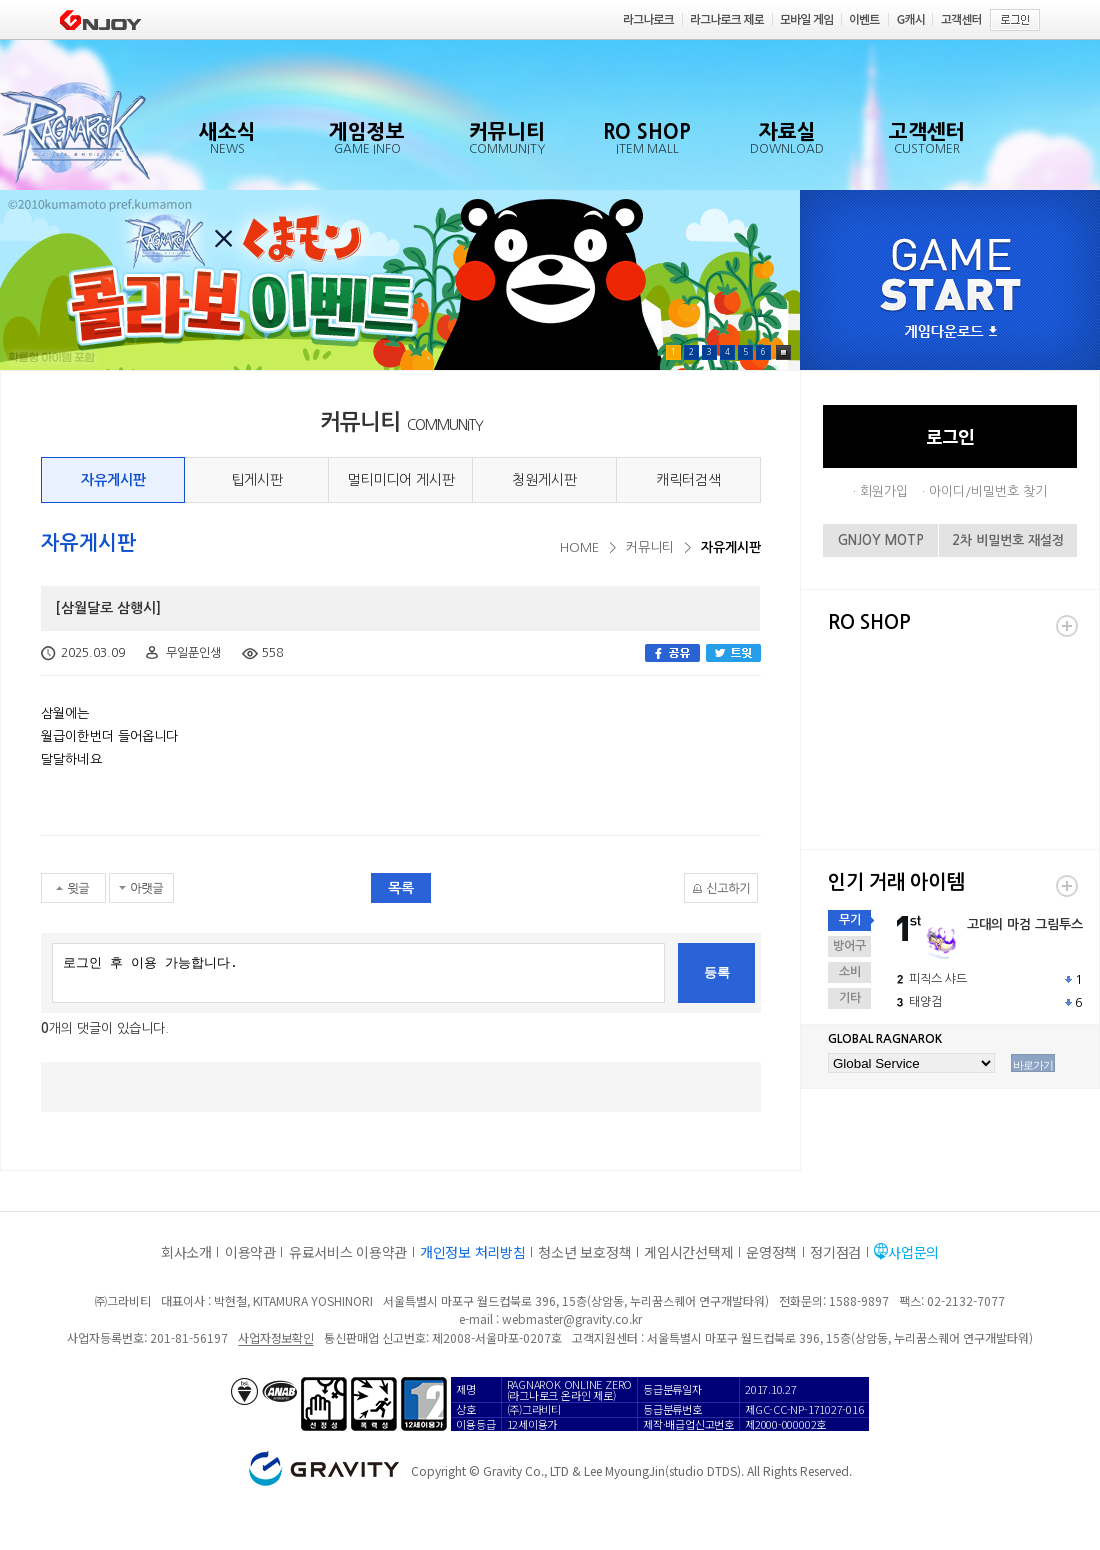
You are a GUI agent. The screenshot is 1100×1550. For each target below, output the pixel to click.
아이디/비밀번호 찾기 (988, 491)
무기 (850, 920)
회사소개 (186, 1252)
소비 (850, 972)
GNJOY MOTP (881, 540)
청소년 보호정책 (584, 1252)
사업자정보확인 (275, 1337)
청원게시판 (544, 480)
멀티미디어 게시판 (401, 480)
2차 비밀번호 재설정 (1008, 540)
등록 (717, 972)
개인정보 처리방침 (472, 1252)
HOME (579, 547)
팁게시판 (257, 480)
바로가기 (1033, 1065)
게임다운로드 (951, 332)
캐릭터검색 (688, 480)
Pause (783, 352)
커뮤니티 (650, 547)
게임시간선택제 (688, 1252)
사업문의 (913, 1252)
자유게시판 (113, 480)
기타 (850, 998)
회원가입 (884, 491)
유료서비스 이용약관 (348, 1252)
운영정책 (771, 1252)
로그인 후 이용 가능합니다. (358, 973)
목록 (401, 888)
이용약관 (250, 1252)
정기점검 (835, 1252)
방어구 (849, 946)
